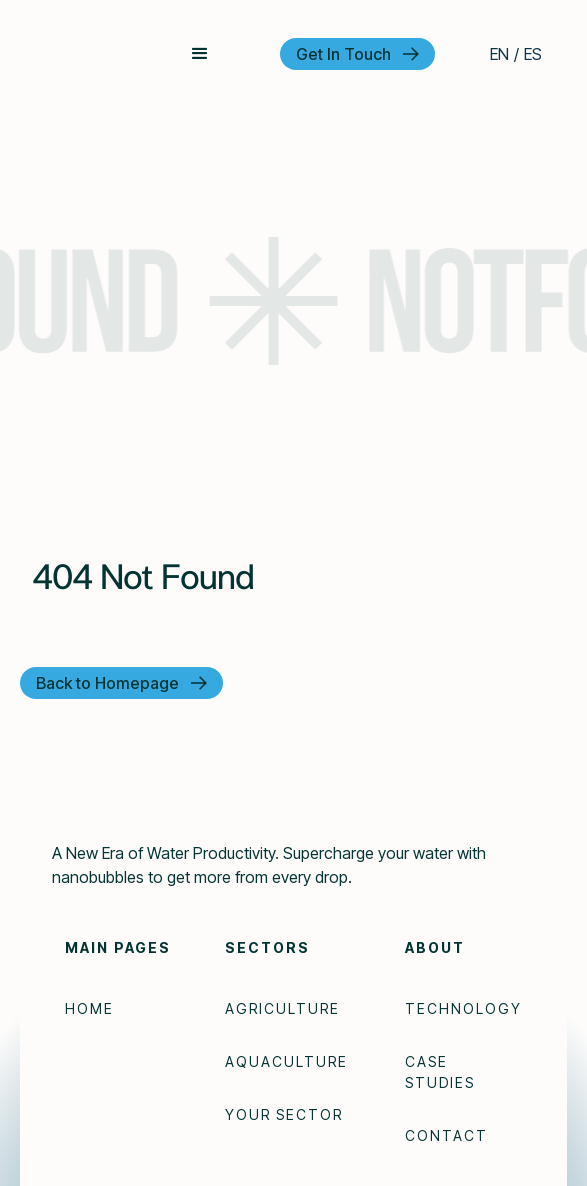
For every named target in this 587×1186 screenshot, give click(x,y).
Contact (446, 1135)
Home (89, 1008)
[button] (200, 54)
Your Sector (284, 1114)
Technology (463, 1008)
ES (533, 54)
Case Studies (440, 1072)
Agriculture (282, 1008)
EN (499, 54)
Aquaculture (286, 1061)
